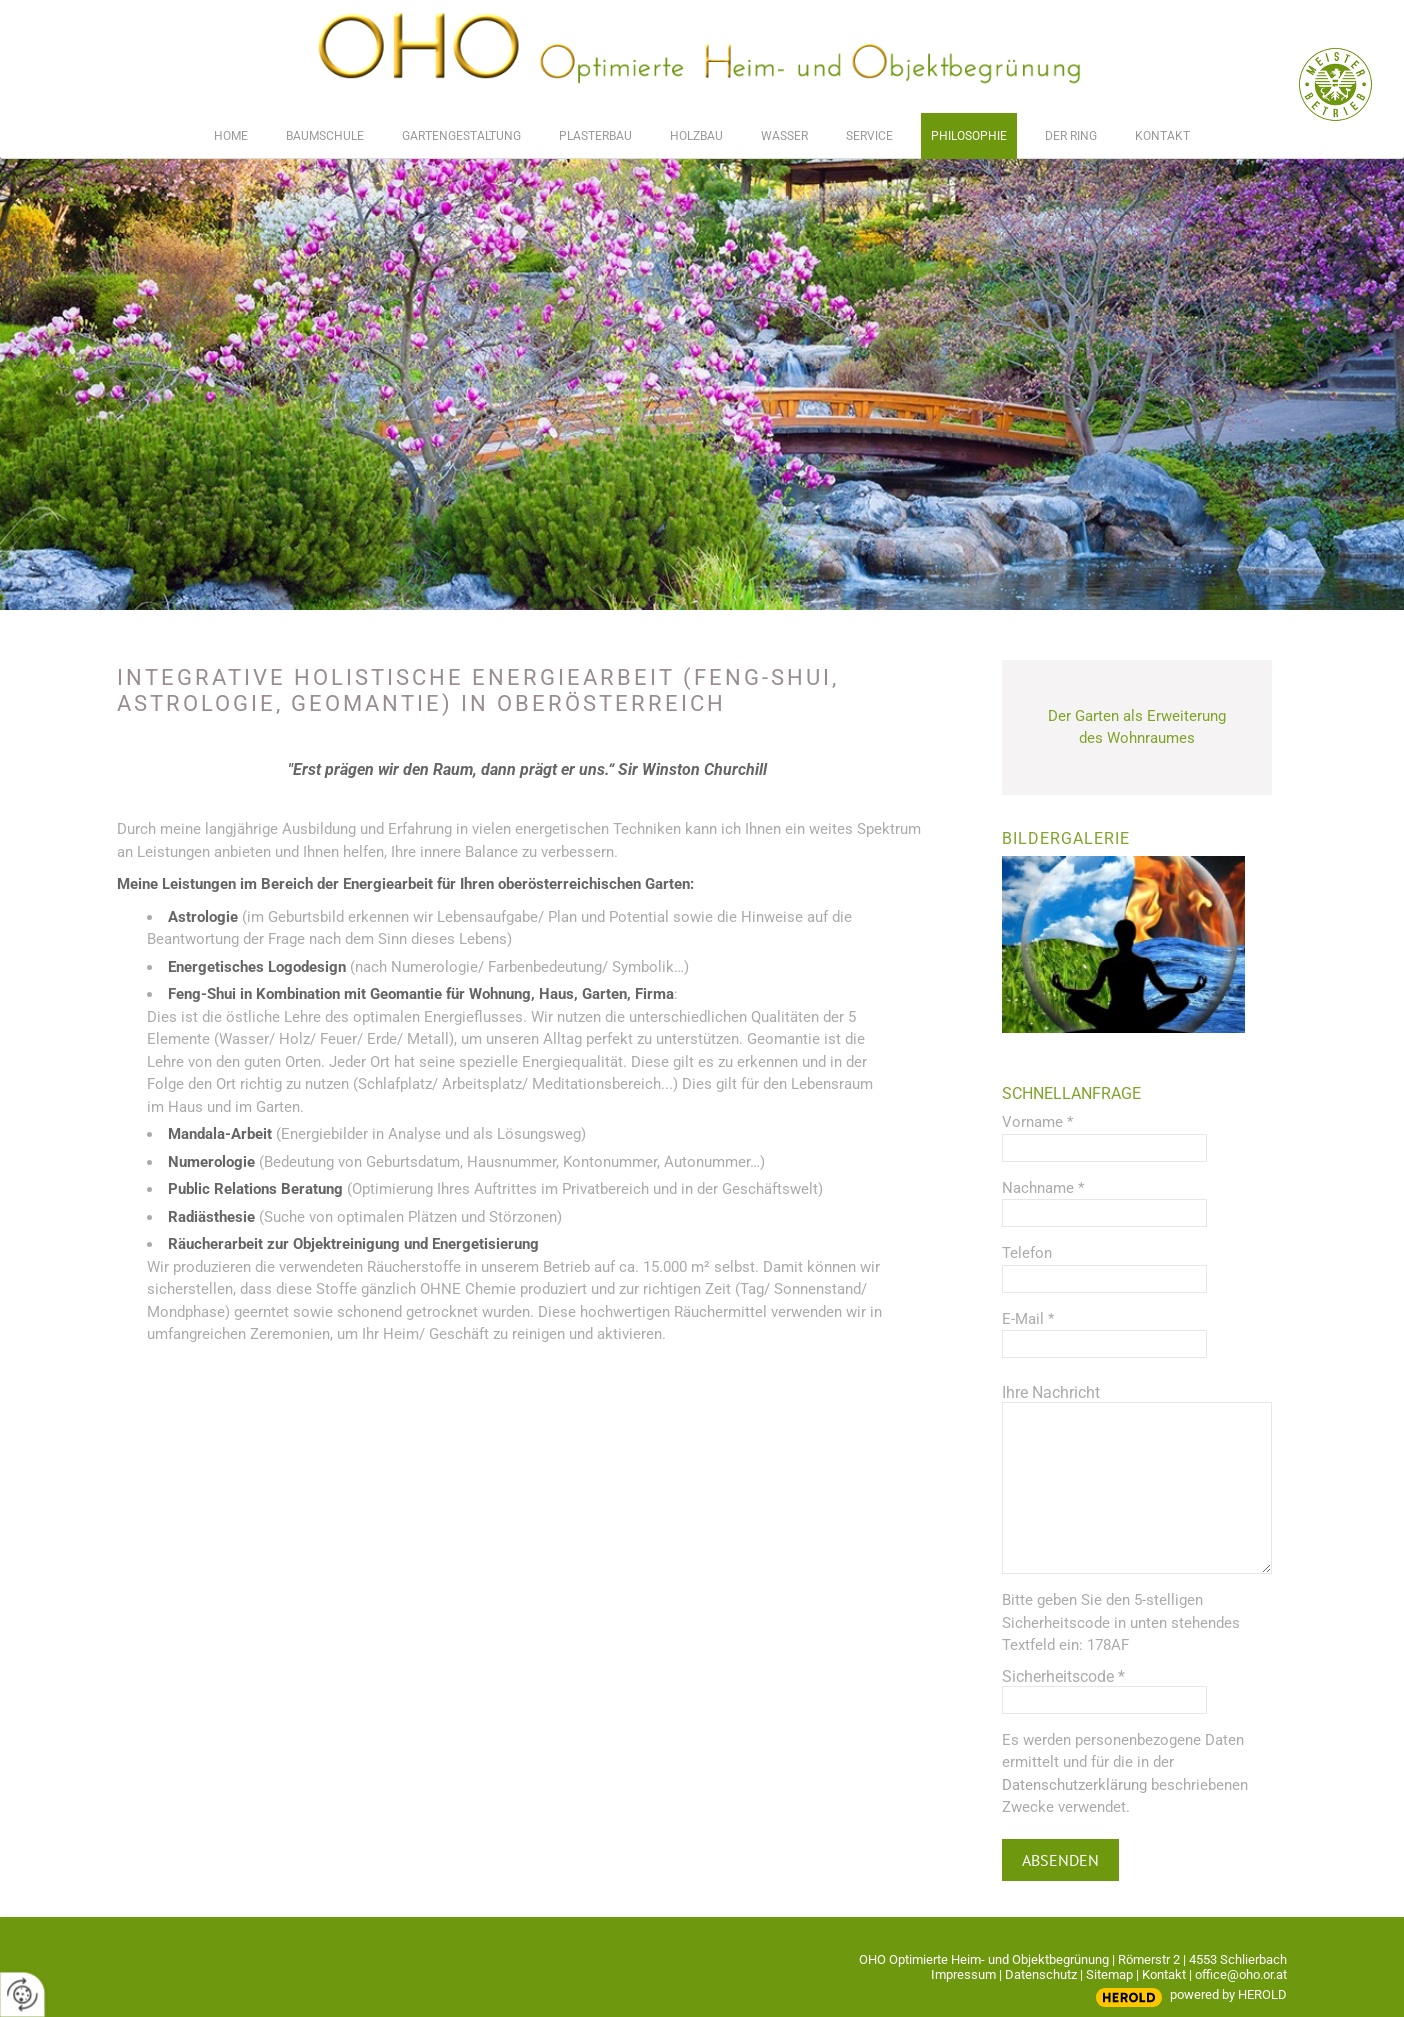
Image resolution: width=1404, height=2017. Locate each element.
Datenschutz (1041, 1974)
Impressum (963, 1974)
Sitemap (1109, 1974)
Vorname (1037, 1122)
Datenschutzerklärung (1074, 1785)
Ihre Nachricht (1051, 1392)
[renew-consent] (22, 1994)
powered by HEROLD (1228, 1994)
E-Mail (1028, 1319)
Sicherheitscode (1063, 1676)
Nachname (1043, 1188)
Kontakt (1164, 1974)
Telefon (1027, 1253)
